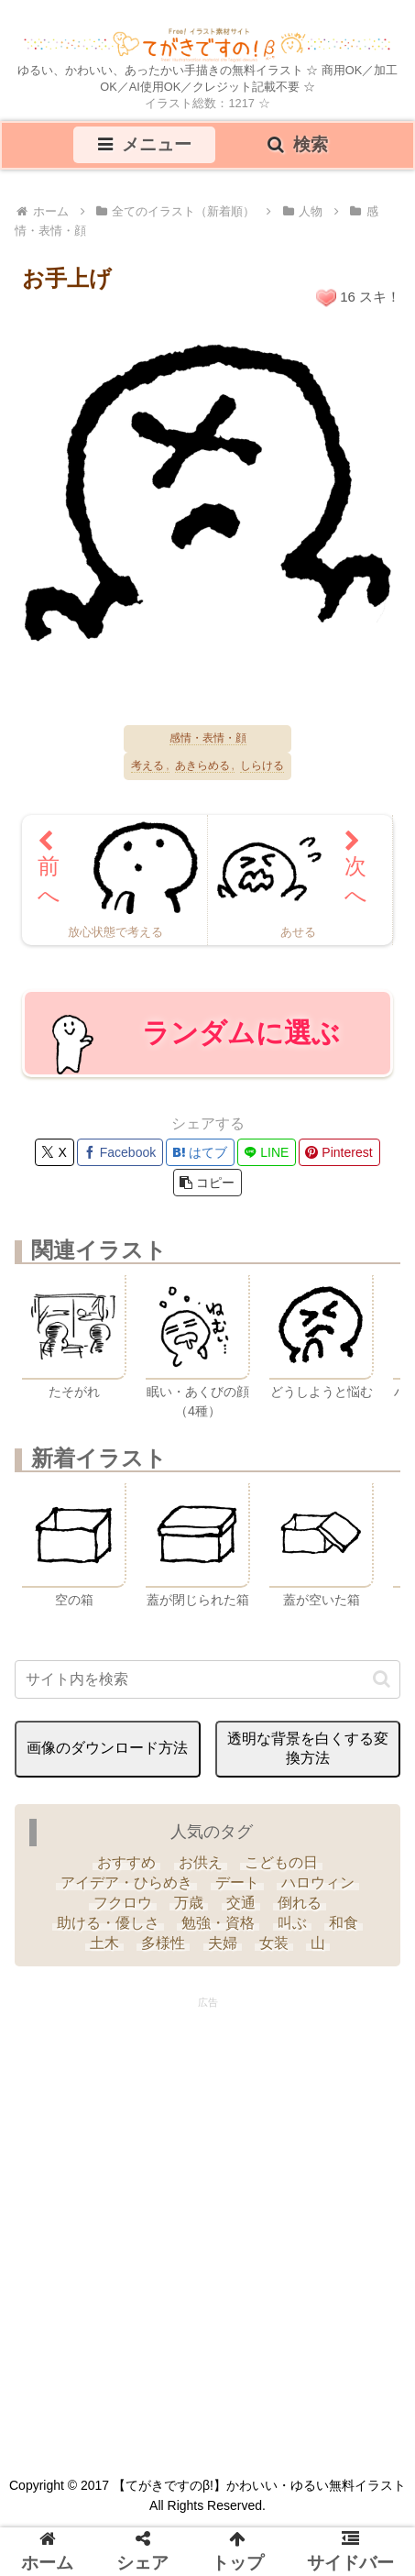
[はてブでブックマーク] (200, 1152)
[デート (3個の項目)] (236, 1883)
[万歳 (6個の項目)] (189, 1903)
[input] (207, 1679)
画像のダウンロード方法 (107, 1748)
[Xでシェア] (54, 1152)
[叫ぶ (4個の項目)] (292, 1923)
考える (147, 766)
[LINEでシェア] (266, 1152)
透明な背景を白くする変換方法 (307, 1748)
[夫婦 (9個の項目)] (222, 1943)
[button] (207, 1182)
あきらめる (202, 766)
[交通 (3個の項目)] (241, 1903)
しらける (262, 766)
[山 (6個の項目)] (318, 1943)
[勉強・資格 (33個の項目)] (218, 1923)
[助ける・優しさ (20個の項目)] (108, 1923)
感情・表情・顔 (207, 738)
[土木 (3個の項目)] (104, 1943)
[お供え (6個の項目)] (199, 1863)
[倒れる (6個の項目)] (299, 1903)
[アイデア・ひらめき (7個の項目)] (126, 1883)
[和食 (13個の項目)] (344, 1923)
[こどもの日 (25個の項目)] (281, 1863)
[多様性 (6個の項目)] (163, 1943)
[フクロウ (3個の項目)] (122, 1903)
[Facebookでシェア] (120, 1152)
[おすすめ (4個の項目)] (126, 1863)
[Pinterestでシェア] (339, 1152)
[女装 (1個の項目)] (274, 1943)
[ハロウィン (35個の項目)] (318, 1883)
